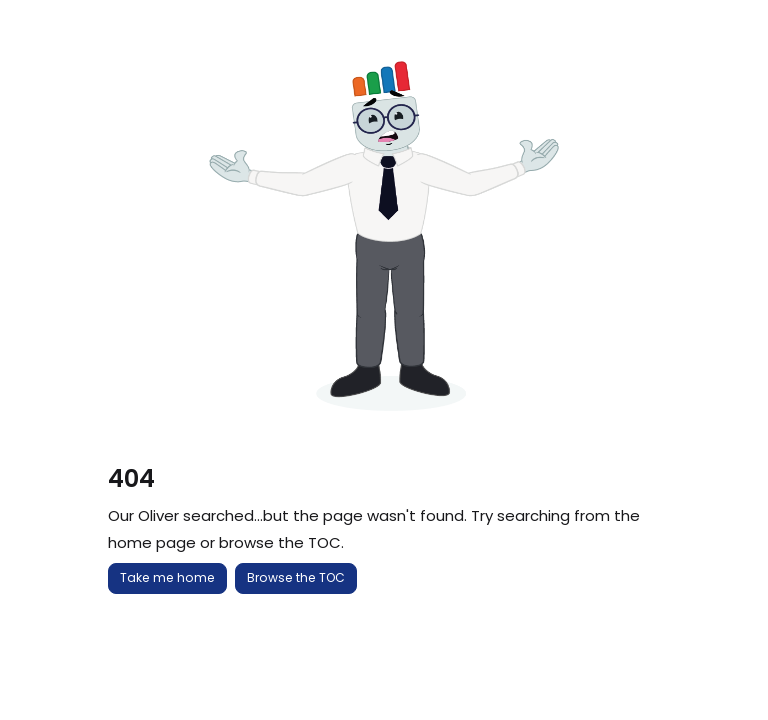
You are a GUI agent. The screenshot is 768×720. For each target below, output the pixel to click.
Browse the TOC (296, 577)
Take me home (167, 577)
